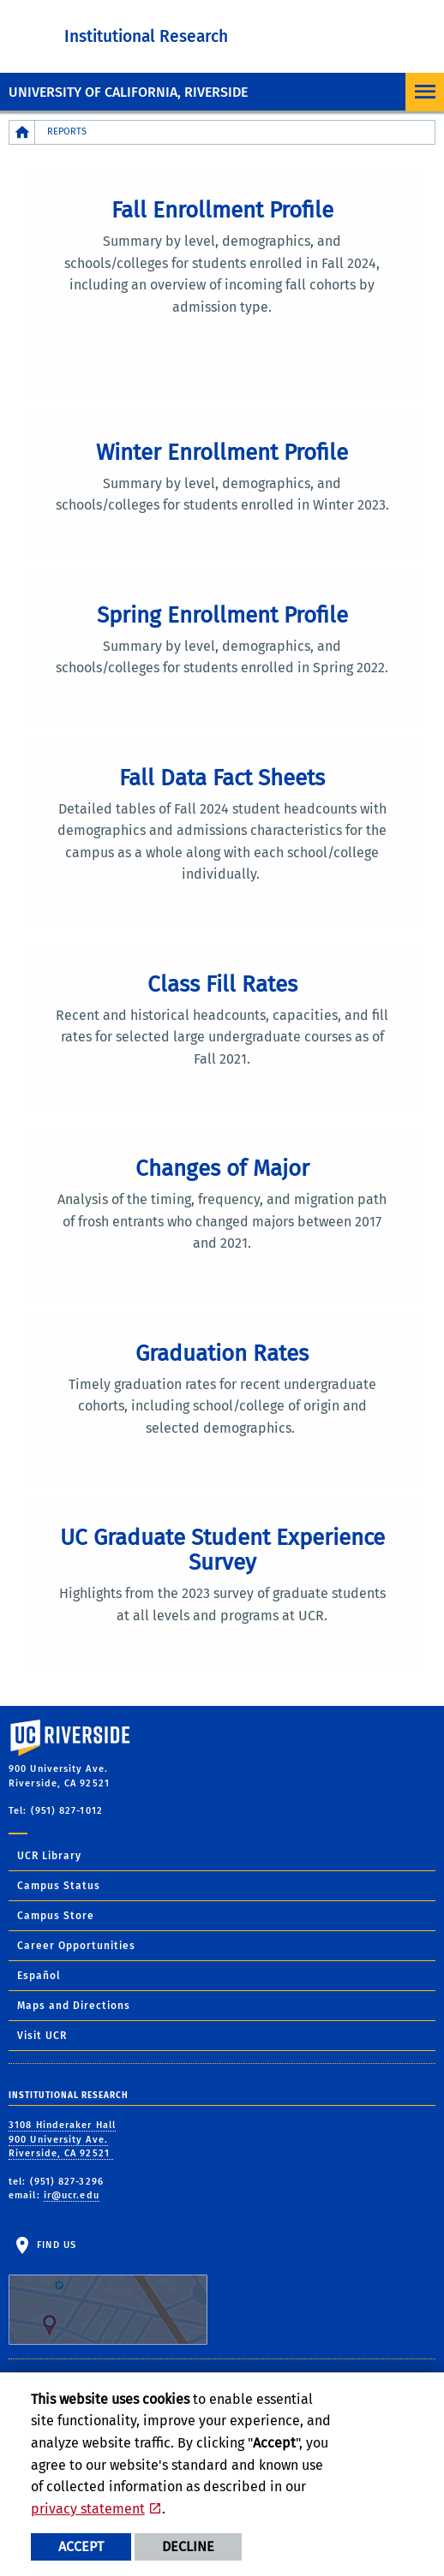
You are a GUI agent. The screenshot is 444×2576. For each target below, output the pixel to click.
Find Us (108, 2292)
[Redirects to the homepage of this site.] (22, 132)
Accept (81, 2546)
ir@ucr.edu (71, 2195)
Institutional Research (146, 36)
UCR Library (49, 1856)
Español (39, 1976)
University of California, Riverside (128, 92)
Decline (188, 2546)
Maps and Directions (73, 2006)
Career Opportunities (76, 1946)
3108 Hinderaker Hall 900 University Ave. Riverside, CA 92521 (62, 2139)
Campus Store (55, 1916)
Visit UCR (42, 2036)
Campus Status (58, 1886)
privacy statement (88, 2509)
